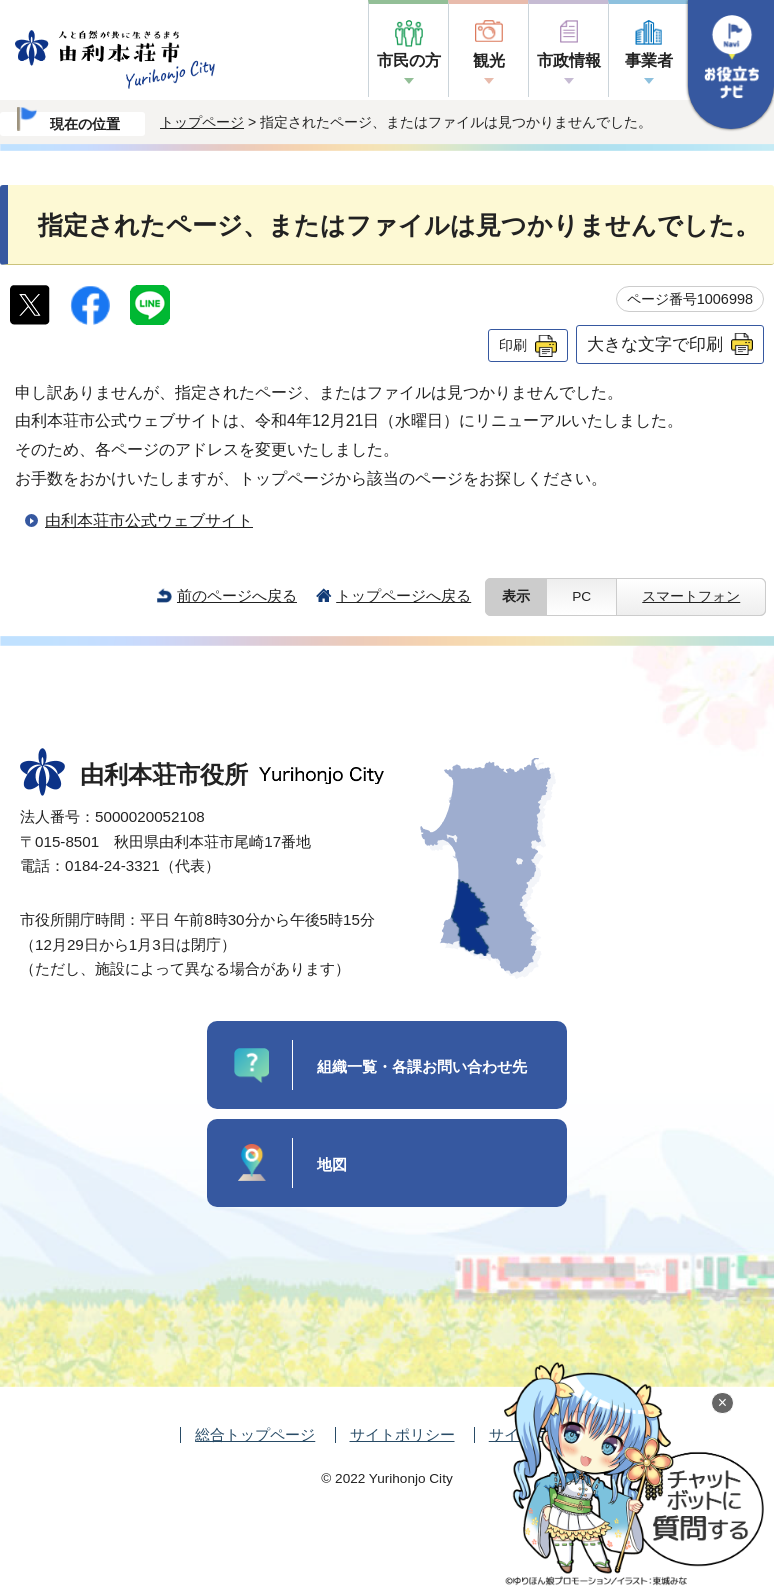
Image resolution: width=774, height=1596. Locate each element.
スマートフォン (691, 596)
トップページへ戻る (403, 595)
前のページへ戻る (237, 595)
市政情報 (569, 60)
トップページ (202, 122)
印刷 (513, 345)
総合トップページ (255, 1434)
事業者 (649, 60)
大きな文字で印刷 (655, 344)
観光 (489, 60)
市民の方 (409, 60)
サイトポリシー (402, 1434)
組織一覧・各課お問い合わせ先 (422, 1066)
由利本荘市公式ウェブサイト (149, 520)
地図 (332, 1164)
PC (581, 596)
